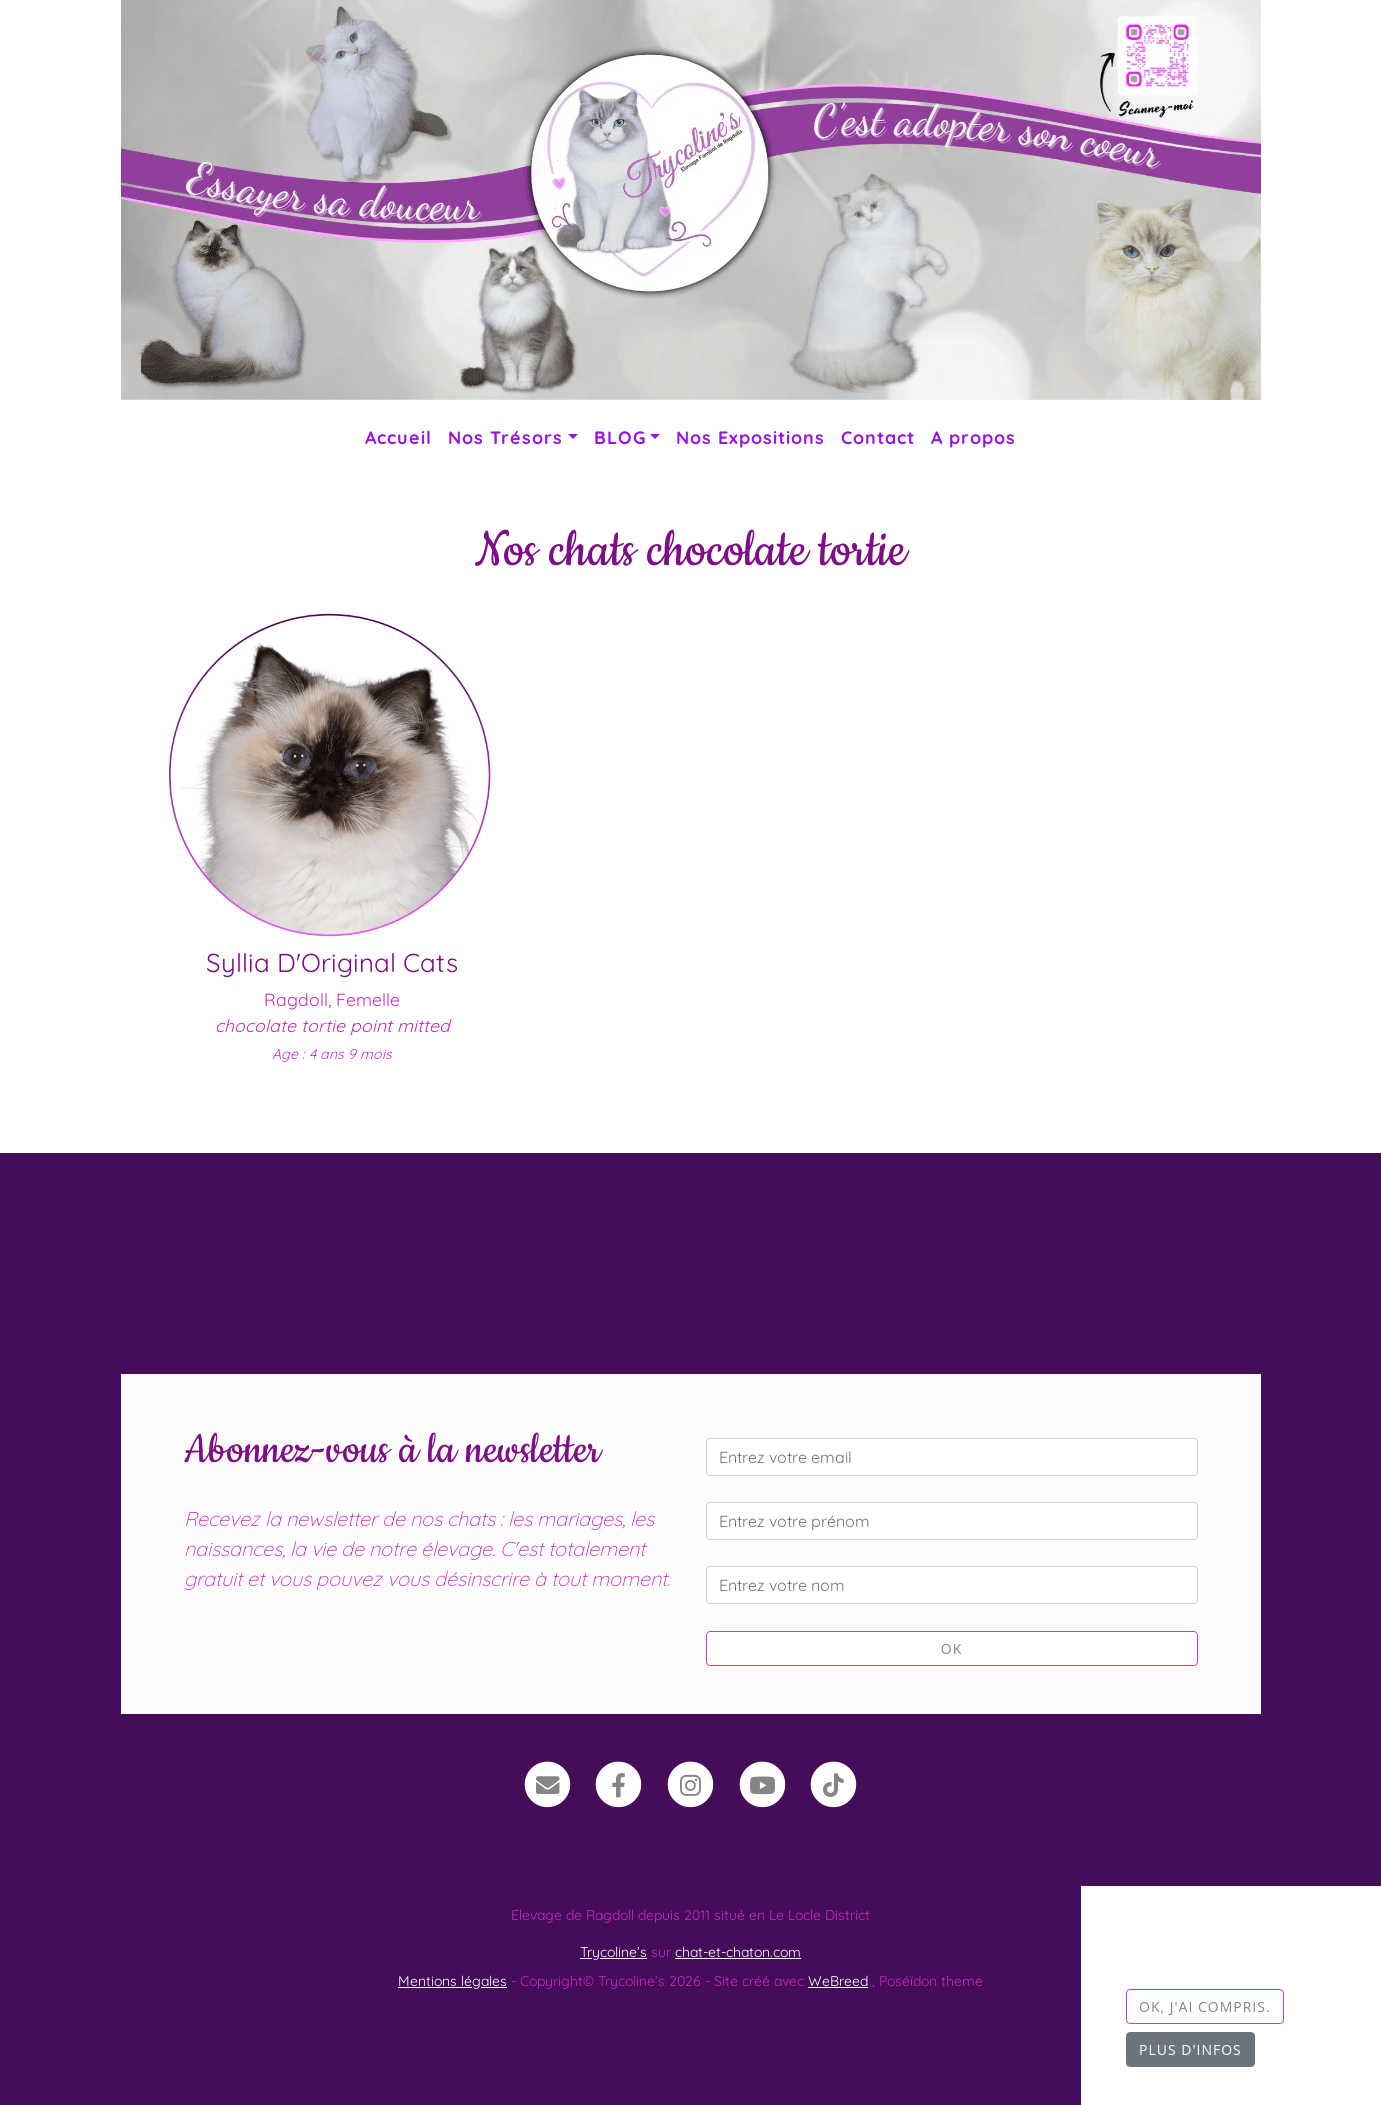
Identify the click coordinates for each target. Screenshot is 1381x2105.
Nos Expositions (750, 437)
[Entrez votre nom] (952, 1585)
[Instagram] (690, 1783)
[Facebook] (619, 1783)
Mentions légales (452, 1981)
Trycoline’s (613, 1952)
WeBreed (838, 1981)
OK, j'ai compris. (1205, 2006)
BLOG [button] (620, 437)
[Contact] (547, 1783)
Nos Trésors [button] (505, 437)
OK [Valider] (951, 1648)
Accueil (398, 437)
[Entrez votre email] (952, 1457)
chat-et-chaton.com (738, 1952)
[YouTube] (762, 1783)
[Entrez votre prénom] (952, 1521)
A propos (973, 437)
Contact (878, 437)
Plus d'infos (1190, 2049)
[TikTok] (833, 1783)
